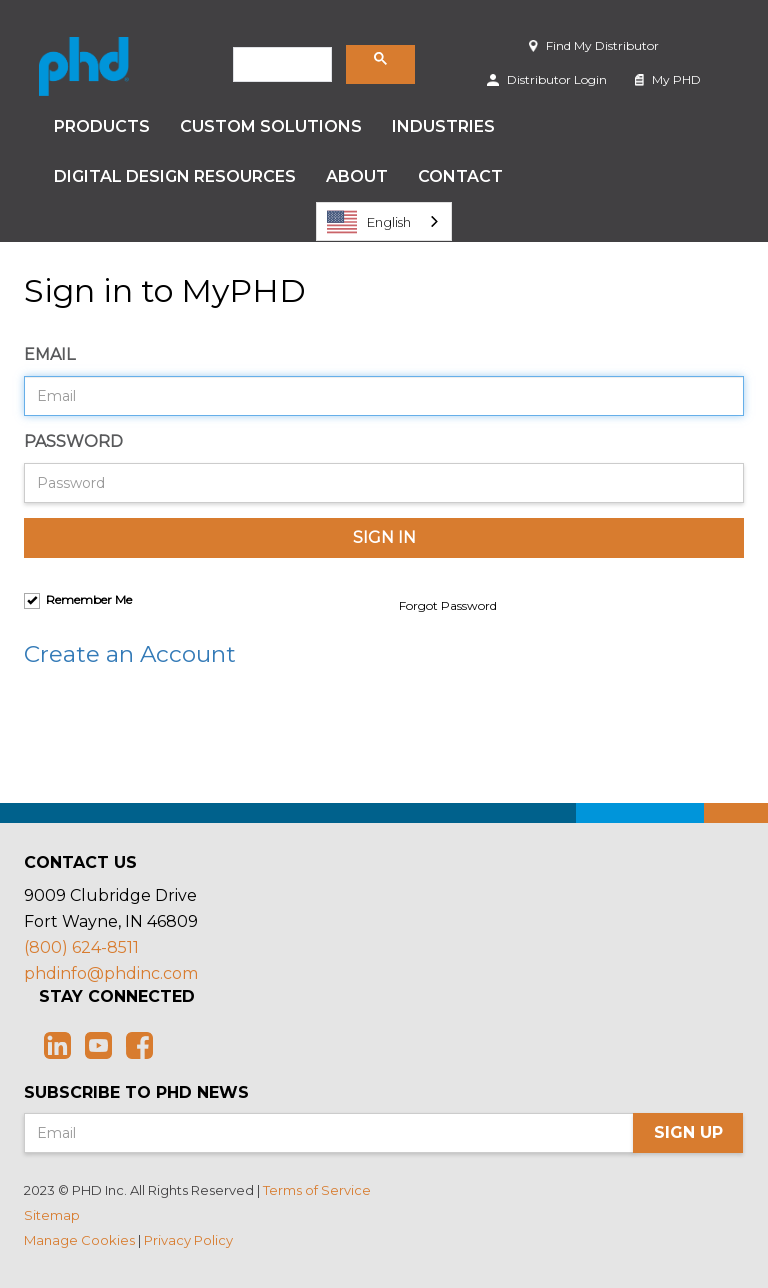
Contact (460, 176)
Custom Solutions (271, 126)
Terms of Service (317, 1190)
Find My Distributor (593, 45)
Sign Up (688, 1132)
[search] (280, 65)
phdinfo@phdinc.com (111, 973)
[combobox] (384, 221)
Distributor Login (547, 79)
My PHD (668, 79)
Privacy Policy (188, 1240)
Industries (443, 126)
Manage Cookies (79, 1240)
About (357, 176)
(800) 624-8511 (81, 947)
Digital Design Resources (175, 176)
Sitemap (52, 1215)
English (369, 222)
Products (102, 126)
